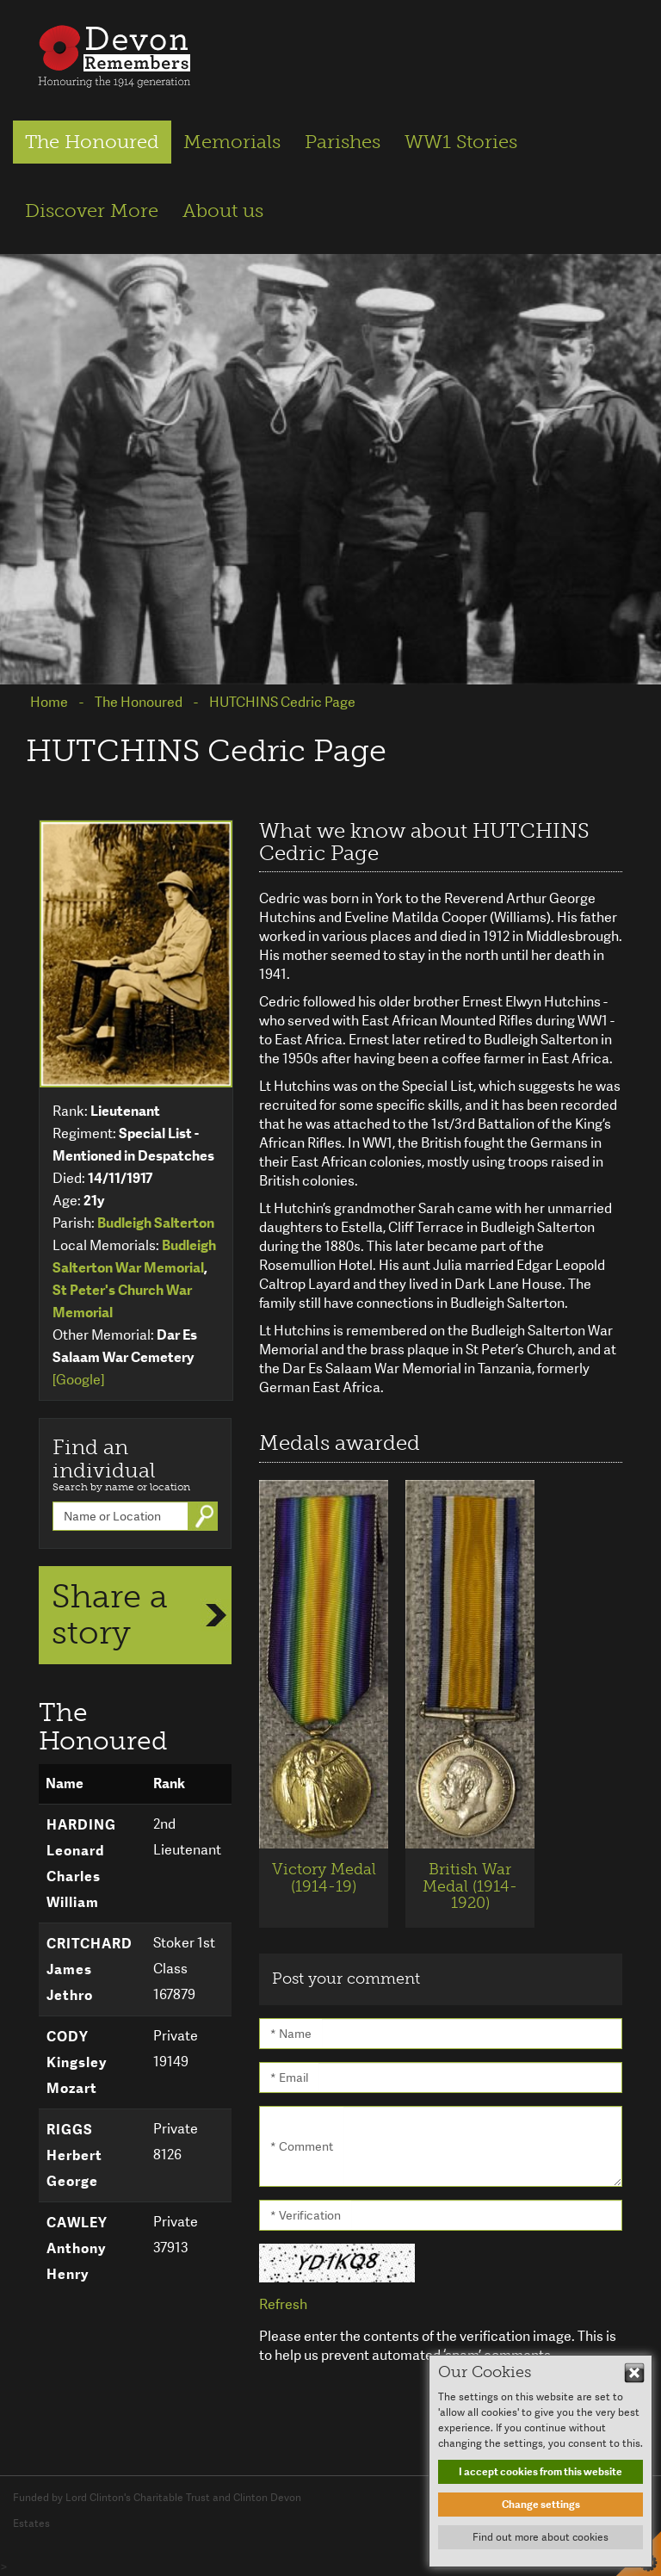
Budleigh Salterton (155, 1223)
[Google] (78, 1380)
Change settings (541, 2504)
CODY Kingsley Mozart (76, 2062)
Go (206, 1516)
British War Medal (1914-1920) (470, 1886)
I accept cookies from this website (540, 2472)
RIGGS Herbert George (74, 2155)
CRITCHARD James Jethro (89, 1969)
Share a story (110, 1614)
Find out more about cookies (540, 2537)
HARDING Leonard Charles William (81, 1863)
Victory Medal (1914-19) (324, 1878)
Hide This (634, 2372)
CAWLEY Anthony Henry (77, 2248)
